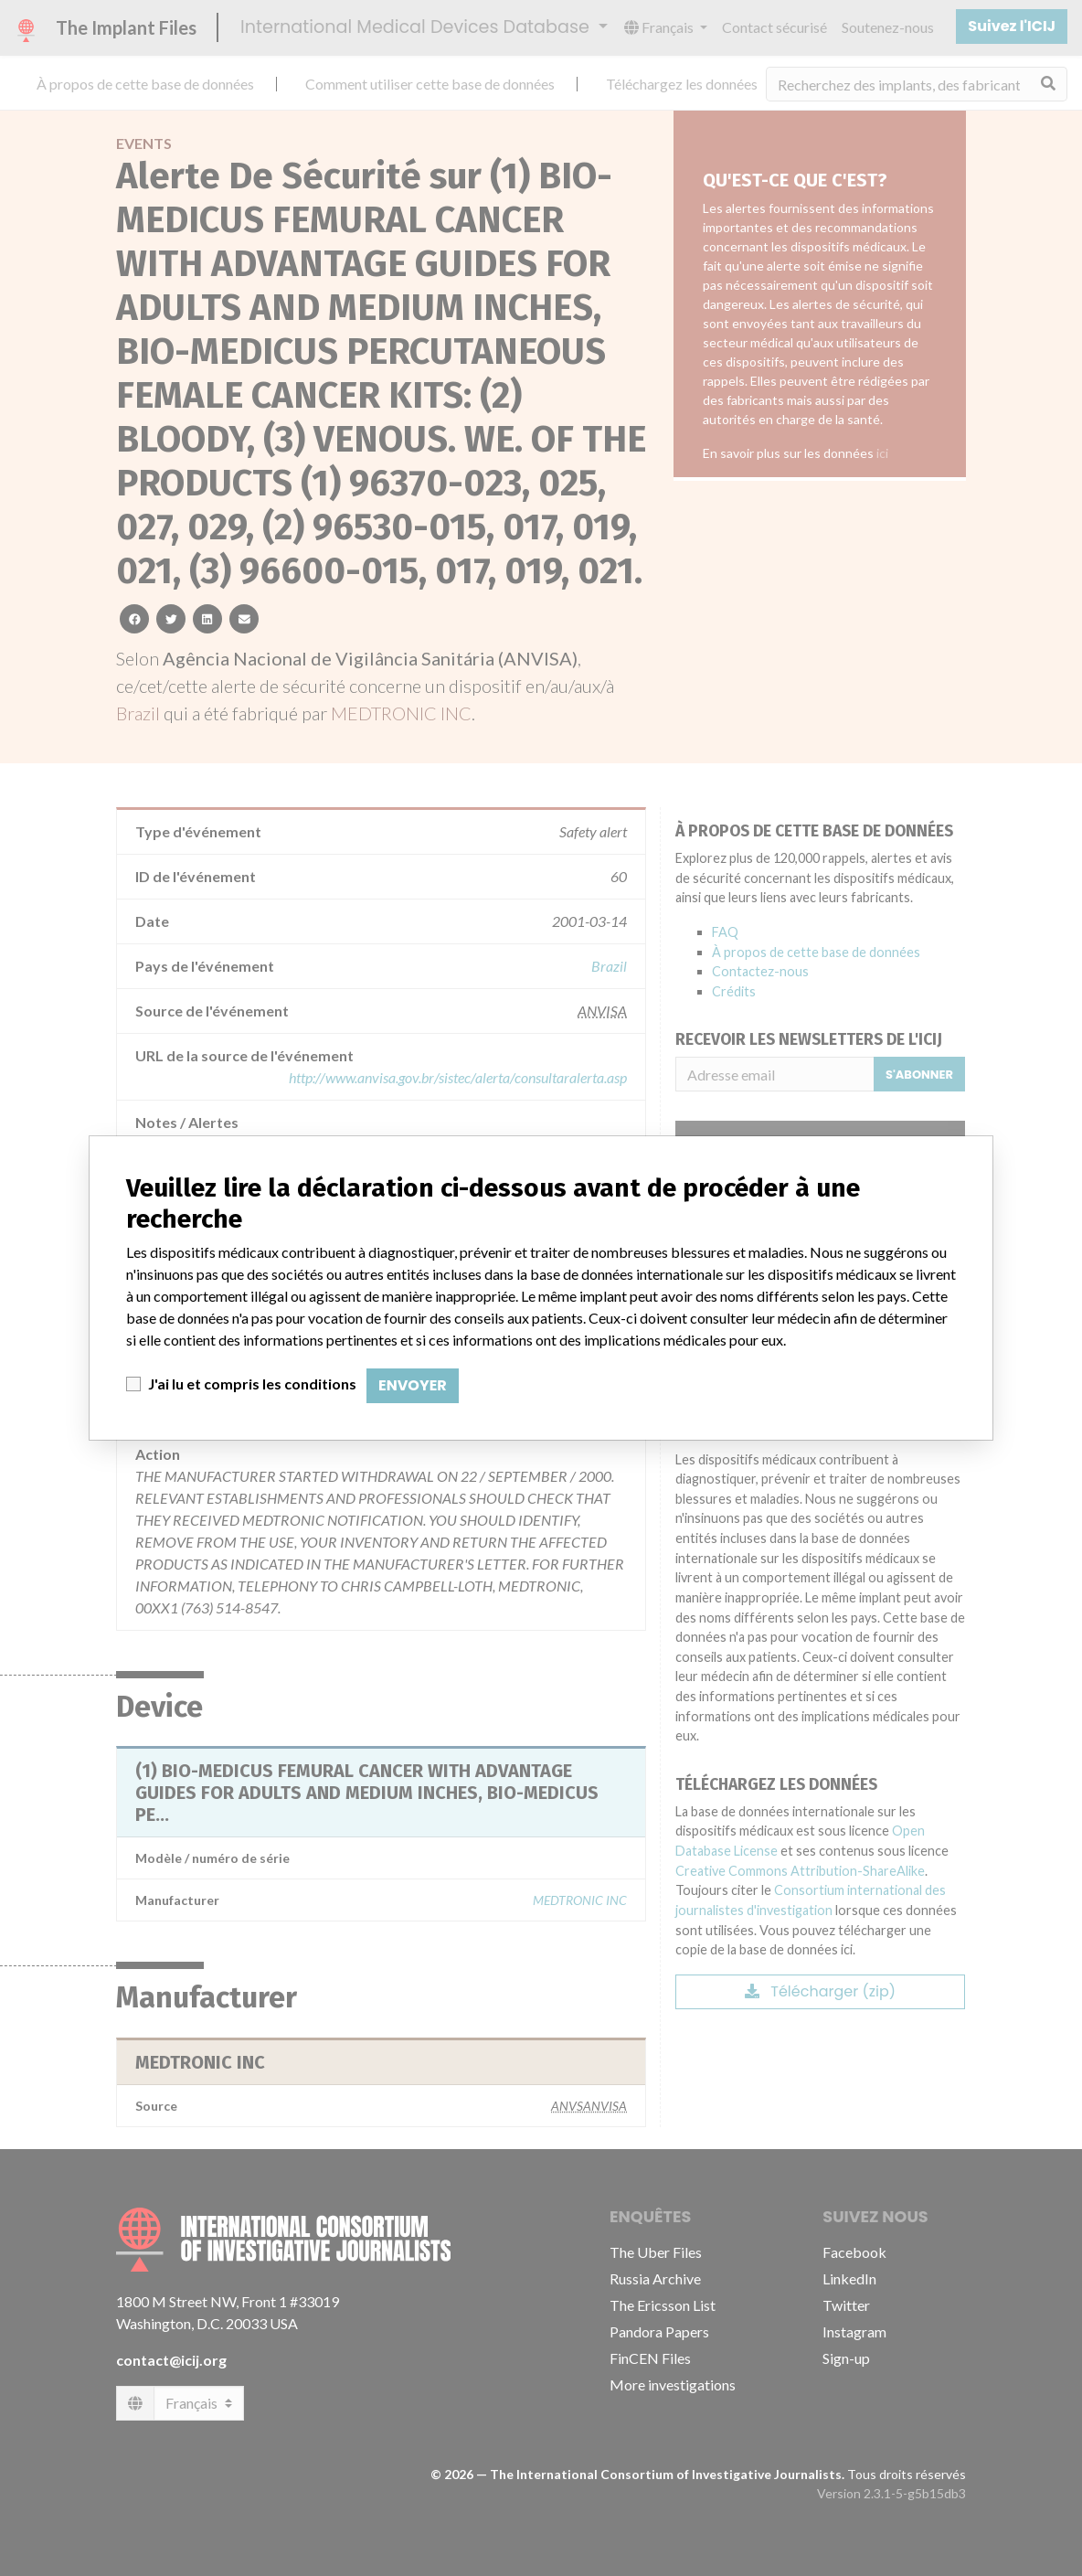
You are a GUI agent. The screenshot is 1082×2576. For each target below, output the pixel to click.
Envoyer (412, 1385)
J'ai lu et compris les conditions (252, 1383)
